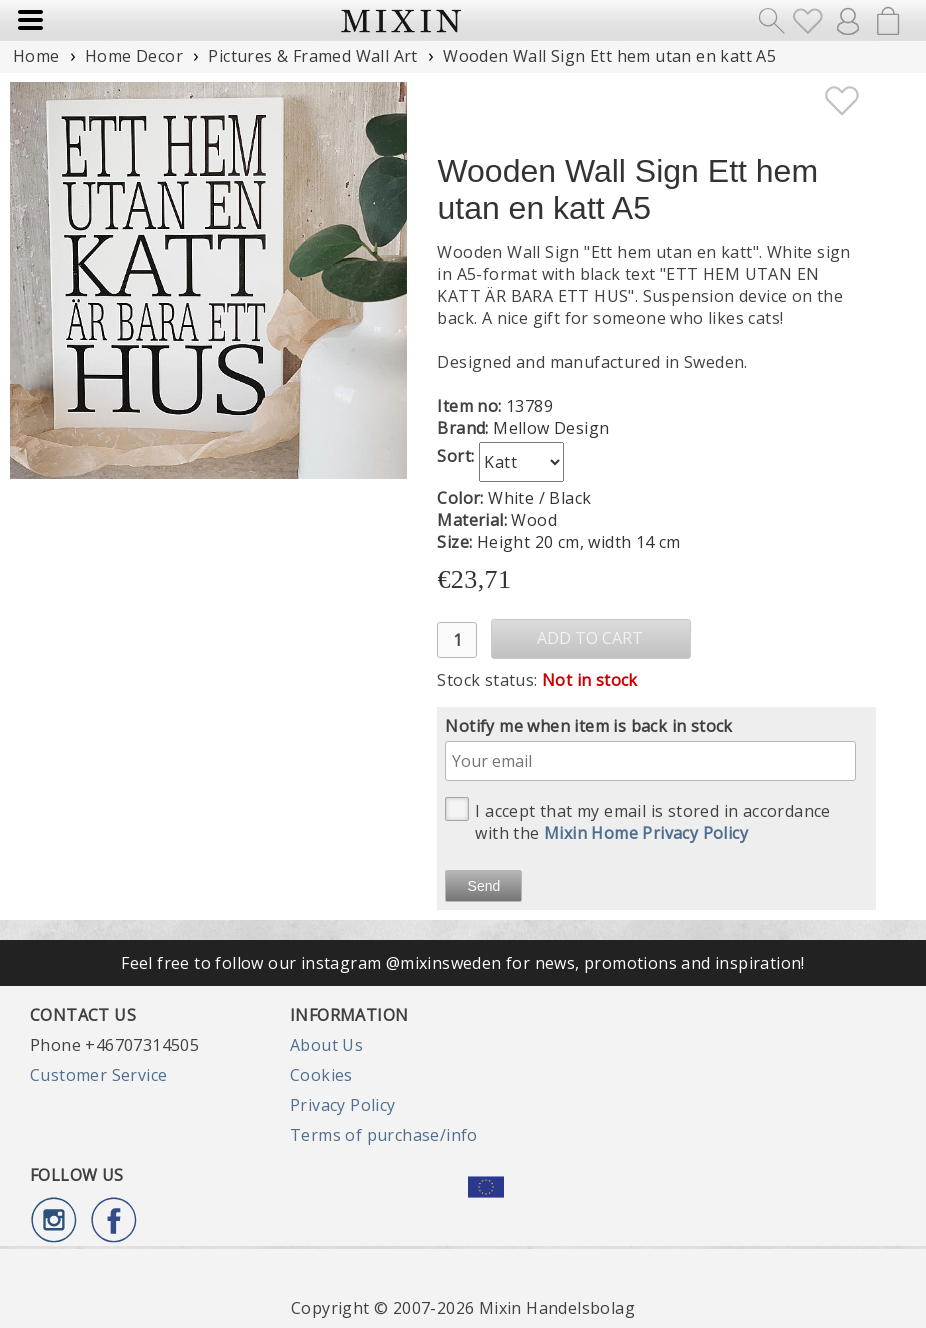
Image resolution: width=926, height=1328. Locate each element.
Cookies (321, 1075)
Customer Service (98, 1075)
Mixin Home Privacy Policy (646, 833)
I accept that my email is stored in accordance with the (637, 820)
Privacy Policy (343, 1105)
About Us (326, 1045)
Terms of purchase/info (384, 1135)
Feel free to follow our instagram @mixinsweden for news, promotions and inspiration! (463, 963)
